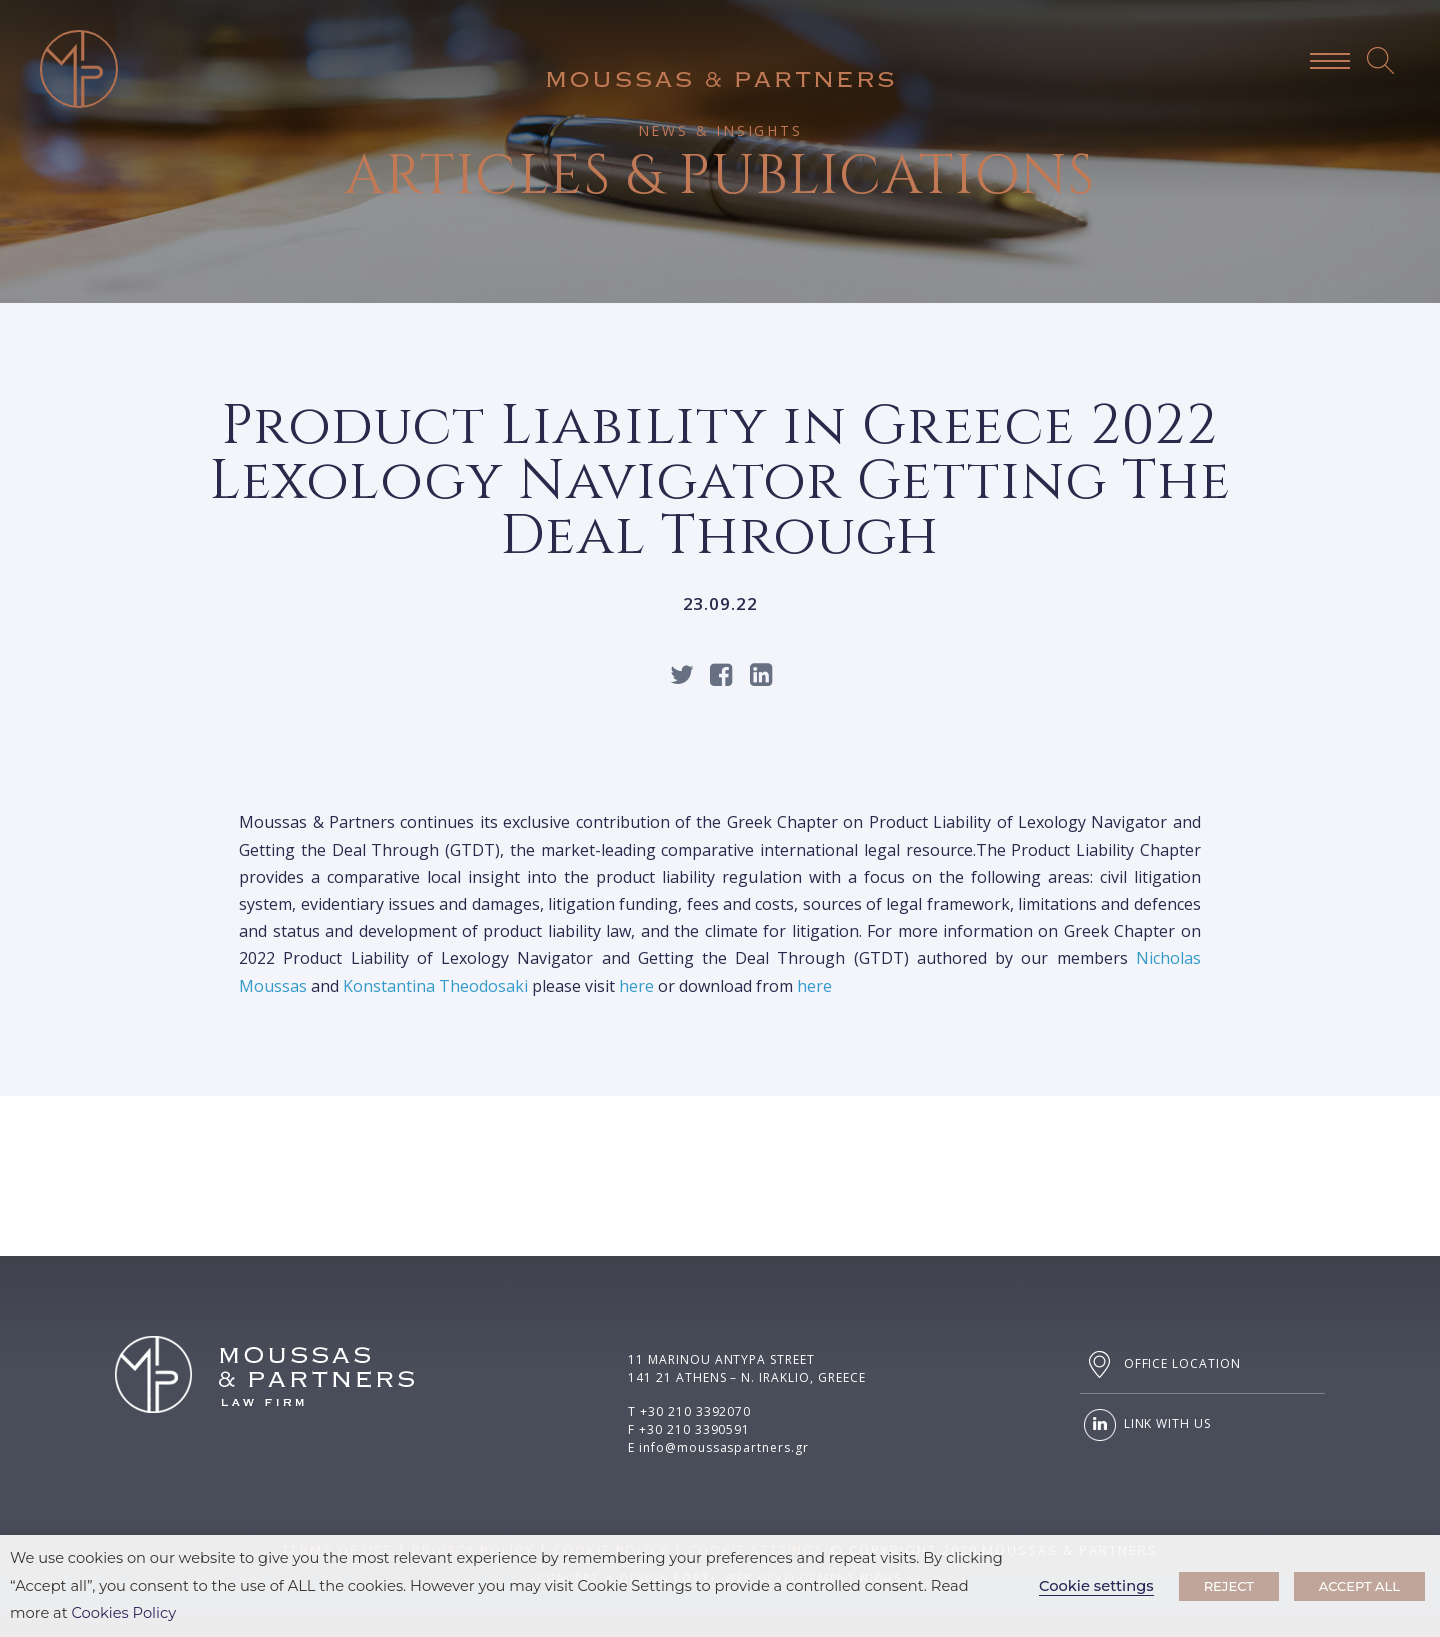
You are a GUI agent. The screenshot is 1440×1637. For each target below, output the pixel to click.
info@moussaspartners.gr (724, 1447)
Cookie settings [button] (1096, 1586)
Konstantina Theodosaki (435, 986)
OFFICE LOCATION (1160, 1364)
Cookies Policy (124, 1613)
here (636, 986)
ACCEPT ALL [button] (1359, 1586)
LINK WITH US (1145, 1425)
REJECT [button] (1229, 1586)
